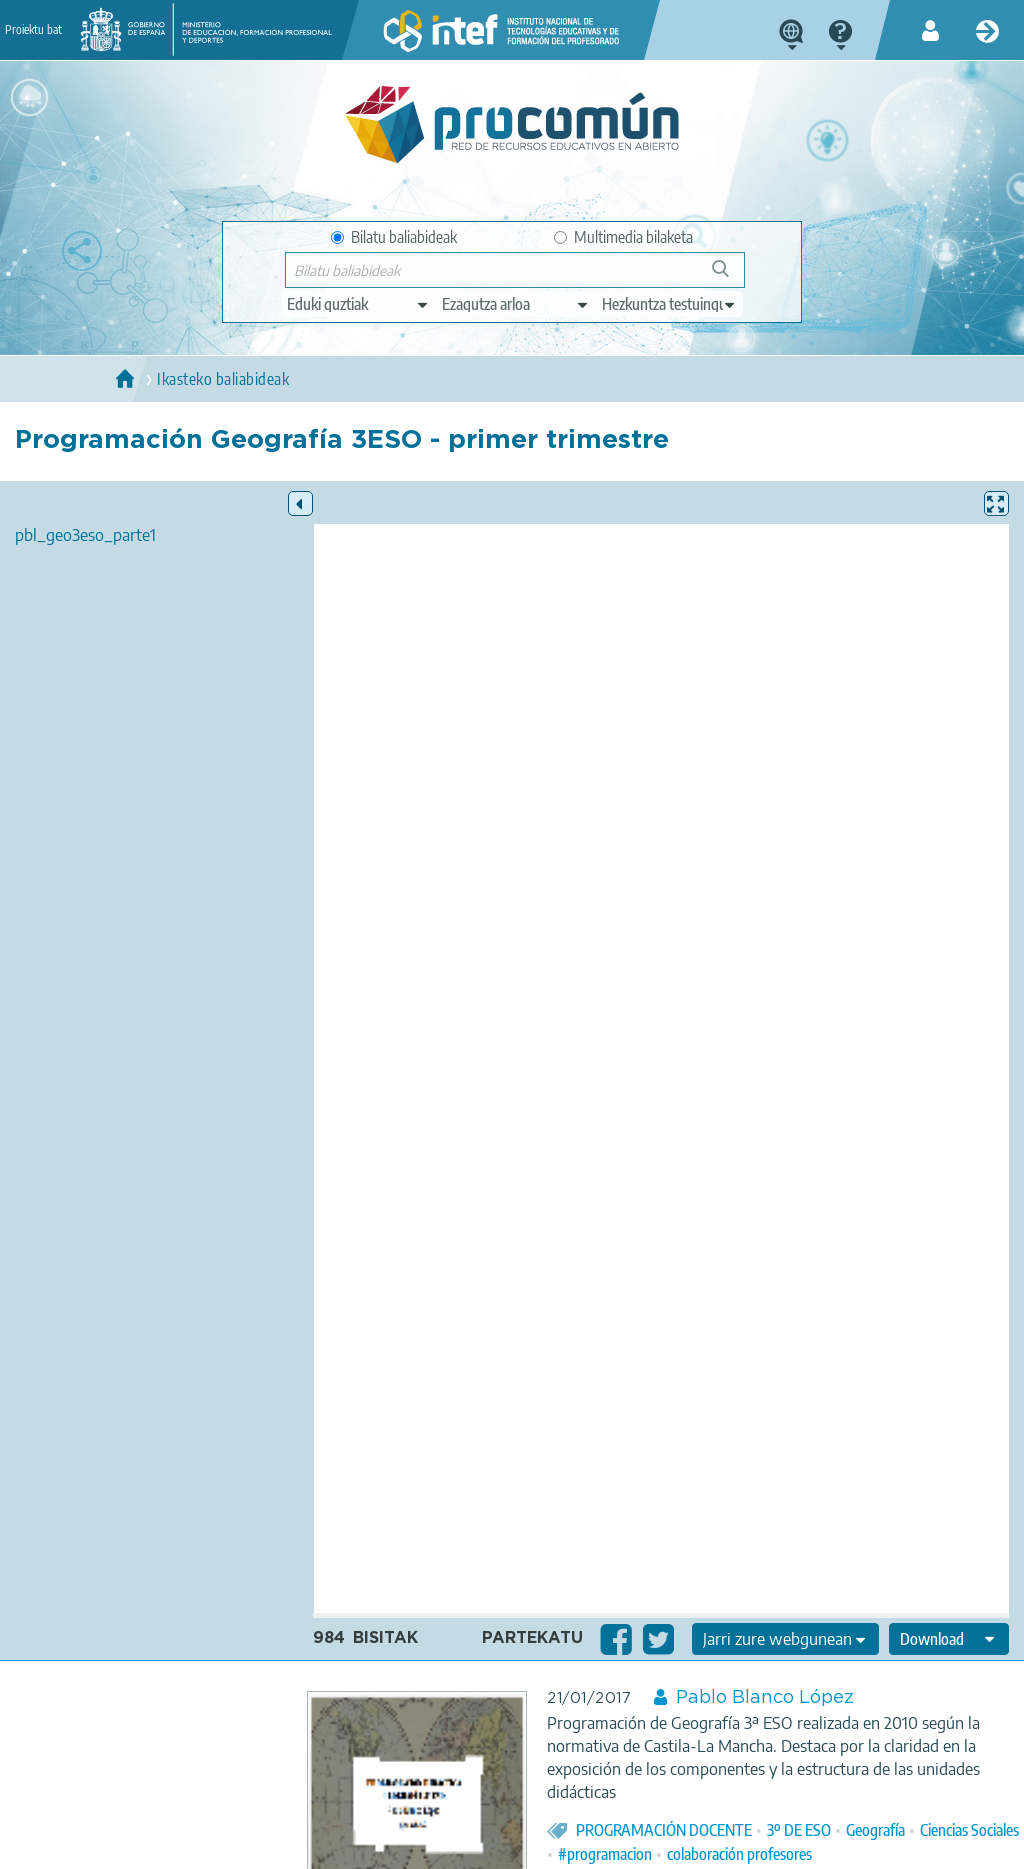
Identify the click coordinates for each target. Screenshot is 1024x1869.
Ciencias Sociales (969, 1830)
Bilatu (729, 276)
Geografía (875, 1830)
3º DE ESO (799, 1830)
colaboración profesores (739, 1854)
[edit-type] (358, 304)
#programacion (605, 1854)
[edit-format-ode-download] (949, 1639)
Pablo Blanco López (765, 1698)
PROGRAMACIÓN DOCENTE (664, 1830)
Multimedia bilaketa (623, 237)
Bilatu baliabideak (394, 237)
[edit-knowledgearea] (516, 304)
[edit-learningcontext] (669, 304)
